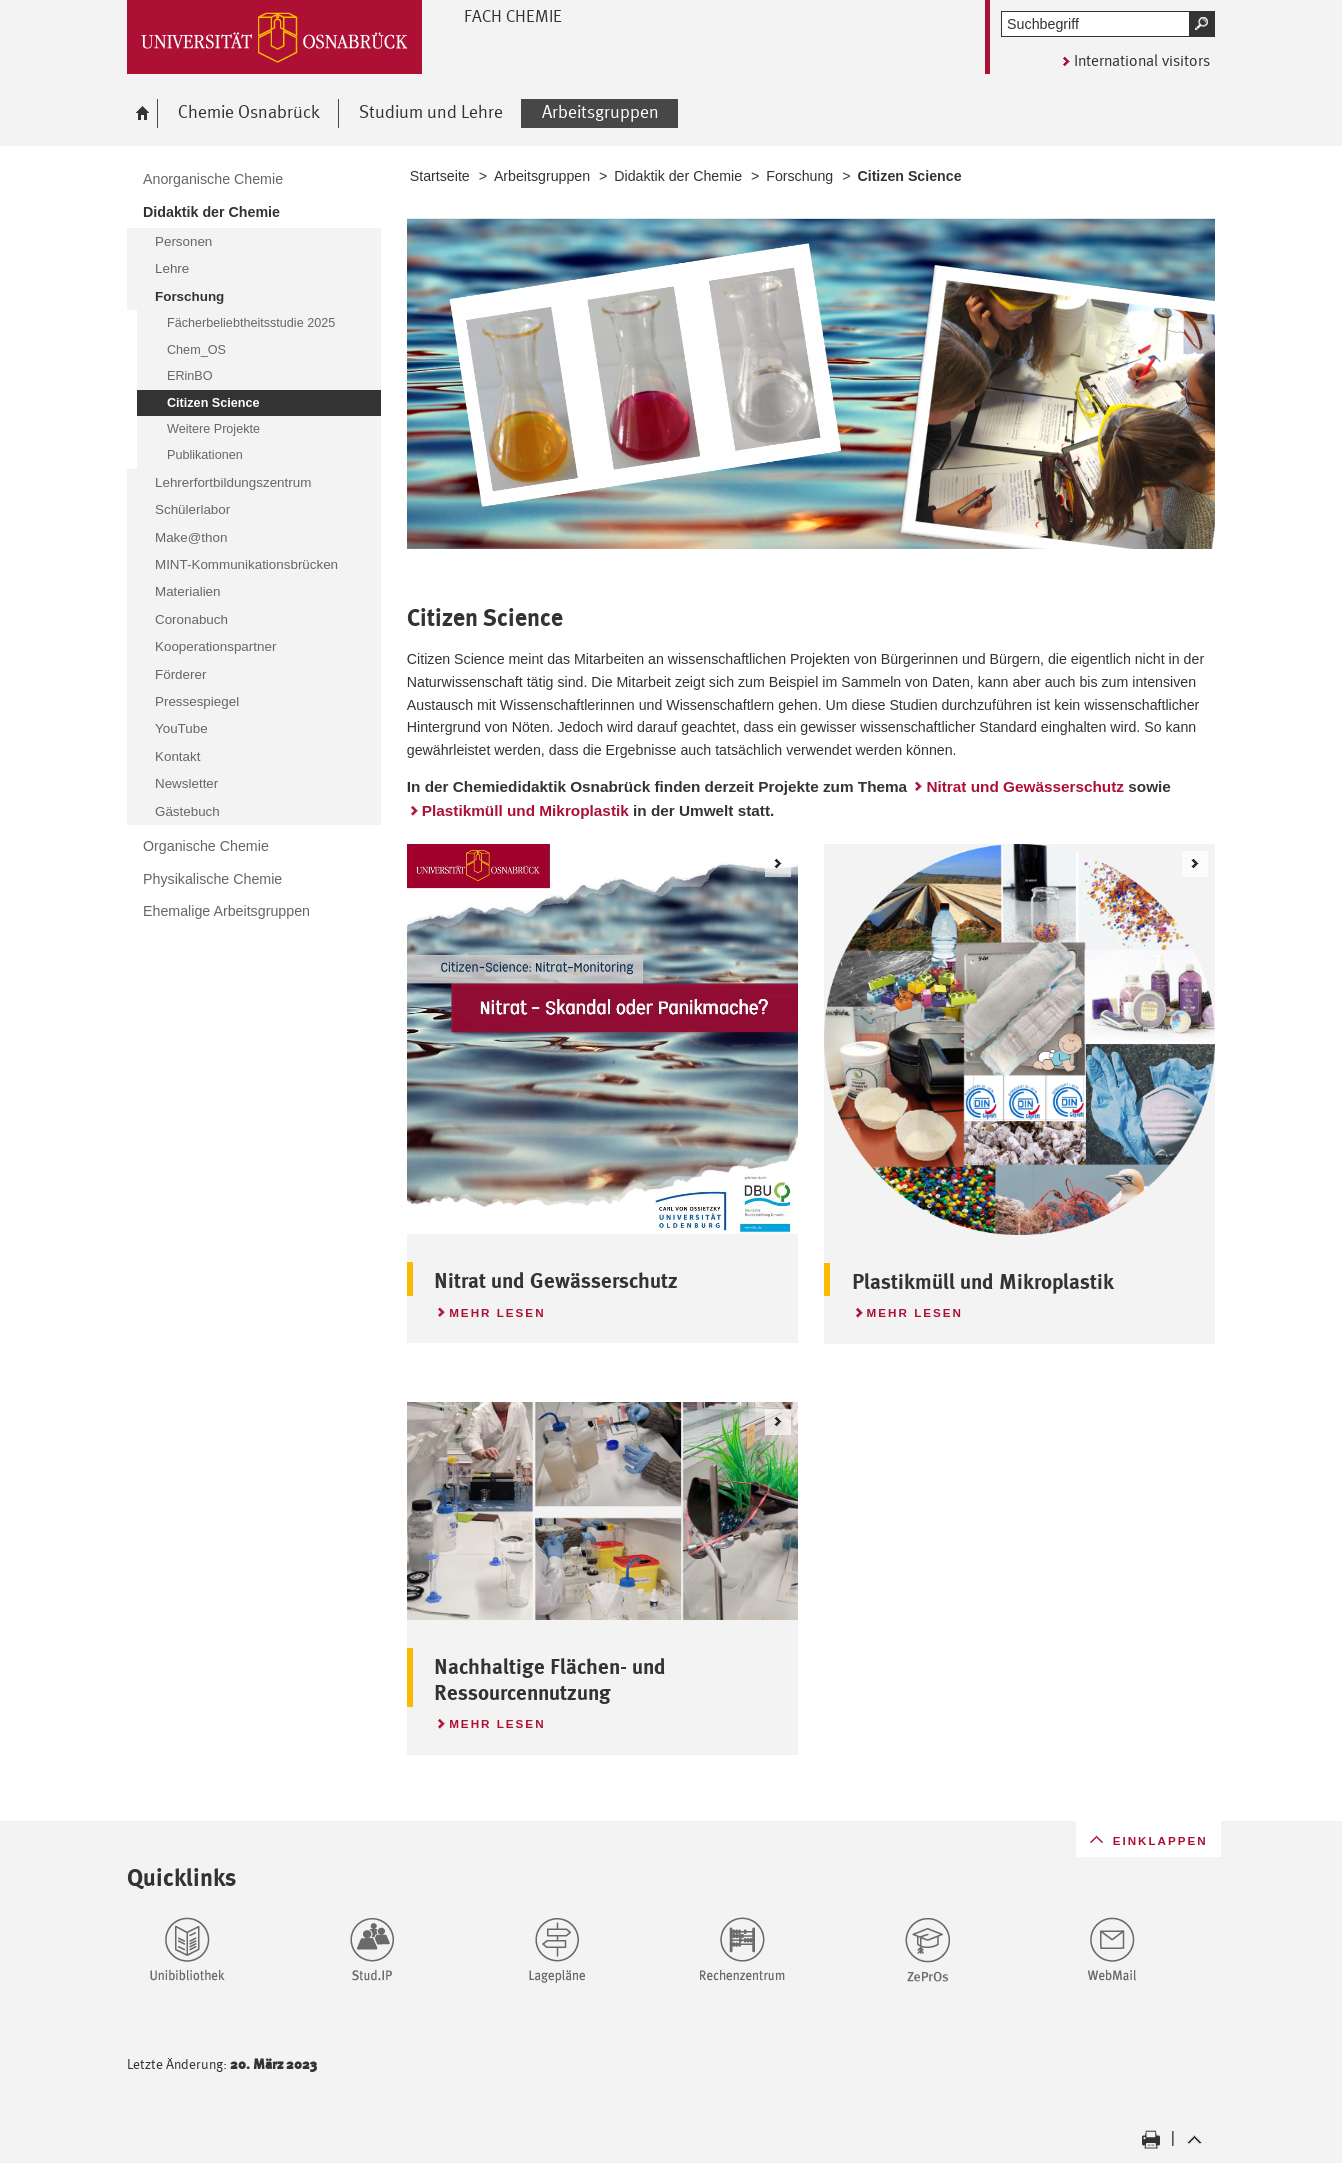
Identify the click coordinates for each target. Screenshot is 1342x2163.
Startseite (440, 176)
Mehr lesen (489, 1310)
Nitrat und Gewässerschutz (1025, 786)
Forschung (799, 176)
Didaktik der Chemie (678, 176)
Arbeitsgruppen (542, 176)
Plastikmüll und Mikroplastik (525, 810)
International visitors (1142, 60)
